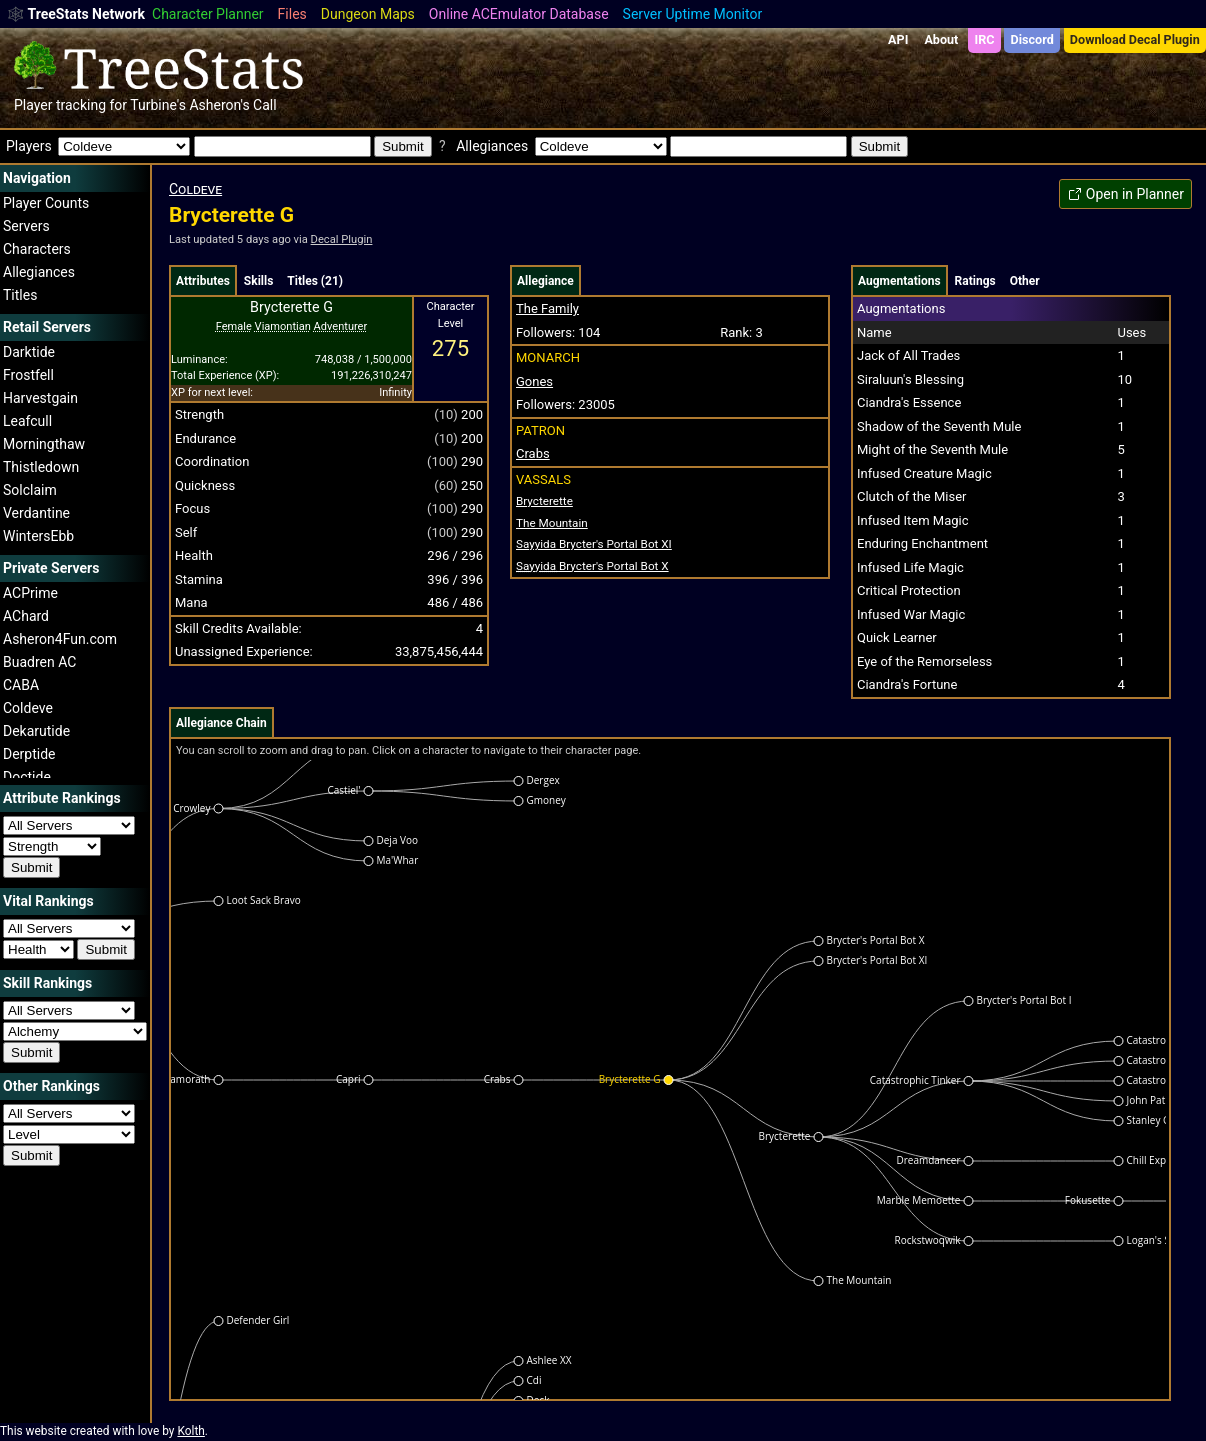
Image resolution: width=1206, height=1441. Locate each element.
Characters (37, 249)
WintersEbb (38, 536)
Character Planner (208, 14)
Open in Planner (1125, 194)
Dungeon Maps (368, 14)
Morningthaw (44, 444)
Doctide (27, 777)
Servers (26, 226)
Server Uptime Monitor (693, 14)
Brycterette (544, 501)
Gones (534, 381)
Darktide (29, 352)
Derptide (29, 754)
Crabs (533, 453)
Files (292, 14)
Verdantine (36, 513)
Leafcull (27, 421)
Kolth (190, 1431)
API (898, 39)
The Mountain (552, 523)
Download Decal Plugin (1135, 39)
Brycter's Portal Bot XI (594, 544)
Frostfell (28, 375)
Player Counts (46, 203)
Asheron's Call (232, 105)
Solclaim (30, 490)
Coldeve (28, 708)
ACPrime (30, 593)
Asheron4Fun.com (60, 639)
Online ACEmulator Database (519, 14)
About (941, 39)
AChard (26, 616)
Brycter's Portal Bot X (592, 566)
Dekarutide (36, 731)
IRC (984, 39)
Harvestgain (40, 398)
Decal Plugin (342, 239)
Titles (20, 295)
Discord (1032, 39)
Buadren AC (39, 662)
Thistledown (41, 467)
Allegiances (39, 272)
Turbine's (158, 105)
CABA (21, 685)
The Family (547, 308)
